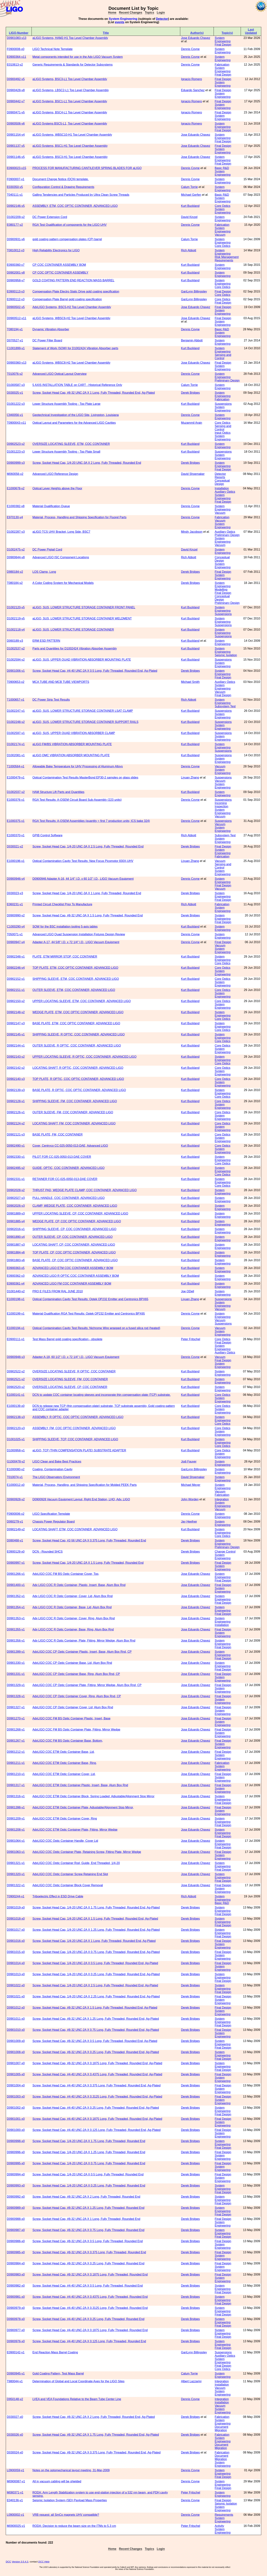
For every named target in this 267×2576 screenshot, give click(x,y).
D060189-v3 (15, 640)
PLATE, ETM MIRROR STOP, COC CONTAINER (64, 956)
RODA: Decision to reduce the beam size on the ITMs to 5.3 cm (74, 2525)
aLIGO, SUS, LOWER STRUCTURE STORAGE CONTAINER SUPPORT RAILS (85, 721)
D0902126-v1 (16, 1112)
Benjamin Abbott (192, 340)
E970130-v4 (15, 517)
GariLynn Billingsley (194, 291)
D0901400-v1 (16, 1585)
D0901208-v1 (16, 1829)
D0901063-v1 (16, 1851)
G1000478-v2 (16, 1461)
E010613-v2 (15, 64)
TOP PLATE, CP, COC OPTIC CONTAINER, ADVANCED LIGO (74, 1252)
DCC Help (44, 2561)
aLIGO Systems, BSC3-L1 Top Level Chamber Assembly (69, 79)
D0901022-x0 (16, 1985)
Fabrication (222, 64)
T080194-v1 (15, 329)
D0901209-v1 (16, 1818)
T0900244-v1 (15, 1896)
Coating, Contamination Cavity (52, 1469)
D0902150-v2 (16, 1001)
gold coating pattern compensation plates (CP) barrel (67, 239)
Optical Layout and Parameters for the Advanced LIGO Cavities (74, 422)
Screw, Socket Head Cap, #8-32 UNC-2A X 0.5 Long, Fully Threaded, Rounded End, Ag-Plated (94, 2041)
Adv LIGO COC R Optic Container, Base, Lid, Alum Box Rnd (72, 1607)
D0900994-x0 (16, 2174)
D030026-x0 (15, 2434)
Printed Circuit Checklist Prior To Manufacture (62, 904)
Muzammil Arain (191, 422)
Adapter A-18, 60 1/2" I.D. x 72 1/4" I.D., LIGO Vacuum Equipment (75, 1357)
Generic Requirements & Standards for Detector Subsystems (72, 64)
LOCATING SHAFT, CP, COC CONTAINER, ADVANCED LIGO (73, 1244)
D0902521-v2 (16, 1379)
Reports (220, 477)
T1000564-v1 (15, 766)
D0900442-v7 (16, 101)
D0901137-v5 (16, 145)
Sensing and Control (223, 356)
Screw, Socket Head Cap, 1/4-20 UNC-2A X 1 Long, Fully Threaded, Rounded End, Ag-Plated (94, 1940)
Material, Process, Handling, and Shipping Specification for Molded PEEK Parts (84, 1484)
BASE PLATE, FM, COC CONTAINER (57, 1134)
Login (161, 12)
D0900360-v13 (16, 362)
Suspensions (223, 403)
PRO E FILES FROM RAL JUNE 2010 (57, 1291)
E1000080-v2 (15, 1469)
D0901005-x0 (16, 2074)
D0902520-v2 (16, 1387)
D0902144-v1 (16, 1045)
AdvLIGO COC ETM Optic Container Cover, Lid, (64, 1774)
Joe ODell (187, 1291)
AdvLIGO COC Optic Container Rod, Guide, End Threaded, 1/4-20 (76, 1863)
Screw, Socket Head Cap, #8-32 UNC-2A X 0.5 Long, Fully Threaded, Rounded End (87, 2241)
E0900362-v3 (15, 1275)
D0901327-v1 (16, 1707)
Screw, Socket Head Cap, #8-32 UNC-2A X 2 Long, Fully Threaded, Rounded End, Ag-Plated (93, 2416)
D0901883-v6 (16, 1260)
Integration (222, 1499)
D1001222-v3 (16, 403)
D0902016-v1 (16, 1229)
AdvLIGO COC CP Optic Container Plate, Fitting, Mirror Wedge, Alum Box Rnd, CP (86, 1685)
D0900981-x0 (16, 2296)
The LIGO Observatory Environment (56, 1477)
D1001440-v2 (16, 1291)
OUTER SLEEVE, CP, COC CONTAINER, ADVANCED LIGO (72, 1236)
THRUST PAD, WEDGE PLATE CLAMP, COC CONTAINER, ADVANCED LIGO (84, 1190)
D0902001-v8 (16, 272)
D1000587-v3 (16, 384)
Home (112, 12)
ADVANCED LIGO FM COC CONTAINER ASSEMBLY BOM (71, 1283)
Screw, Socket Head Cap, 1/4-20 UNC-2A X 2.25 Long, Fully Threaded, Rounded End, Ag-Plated (96, 1996)
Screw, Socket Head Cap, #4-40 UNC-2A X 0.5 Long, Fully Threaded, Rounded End (87, 2285)
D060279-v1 (15, 1521)
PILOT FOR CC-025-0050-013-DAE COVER (61, 1156)
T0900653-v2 (15, 681)
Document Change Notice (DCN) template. (60, 179)
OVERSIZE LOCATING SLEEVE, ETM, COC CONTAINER (71, 443)
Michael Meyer (190, 1484)
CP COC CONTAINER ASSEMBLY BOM (59, 264)
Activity (219, 2525)
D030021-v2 (15, 846)
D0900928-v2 (16, 1499)
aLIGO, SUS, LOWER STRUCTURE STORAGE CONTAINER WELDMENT (82, 618)
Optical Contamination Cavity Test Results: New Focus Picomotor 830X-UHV (82, 860)
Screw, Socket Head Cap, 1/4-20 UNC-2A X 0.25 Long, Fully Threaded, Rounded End (88, 2185)
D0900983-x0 (16, 2274)
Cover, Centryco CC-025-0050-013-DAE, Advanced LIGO (70, 1145)
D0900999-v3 (16, 462)
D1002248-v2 (16, 721)
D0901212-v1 (16, 1751)
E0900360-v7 (15, 264)
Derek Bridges (190, 392)
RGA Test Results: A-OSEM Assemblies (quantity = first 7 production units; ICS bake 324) (91, 820)
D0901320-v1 (16, 1874)
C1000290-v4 (16, 926)
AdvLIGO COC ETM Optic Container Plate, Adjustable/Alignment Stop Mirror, (83, 1807)
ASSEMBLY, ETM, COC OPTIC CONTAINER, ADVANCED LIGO (75, 205)
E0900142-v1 (15, 2352)
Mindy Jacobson (191, 531)
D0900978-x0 (16, 2319)
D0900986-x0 (16, 2241)
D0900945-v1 (16, 2373)
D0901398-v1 (16, 1807)
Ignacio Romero (191, 79)
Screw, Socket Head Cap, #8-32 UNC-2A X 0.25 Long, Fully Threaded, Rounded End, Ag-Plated (95, 2052)
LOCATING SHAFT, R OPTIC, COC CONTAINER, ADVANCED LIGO (77, 1067)
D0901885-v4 (16, 1221)
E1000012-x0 (15, 1484)
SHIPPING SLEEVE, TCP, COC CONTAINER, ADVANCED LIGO (75, 1439)
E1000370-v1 (15, 835)
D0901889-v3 (16, 1213)
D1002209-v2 (16, 217)
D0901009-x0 (16, 2041)
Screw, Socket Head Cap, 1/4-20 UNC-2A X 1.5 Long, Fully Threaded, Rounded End (88, 1562)
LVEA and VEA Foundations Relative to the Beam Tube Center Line (76, 2399)
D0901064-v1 (16, 1840)
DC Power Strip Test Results (51, 699)
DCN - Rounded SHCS (47, 1551)
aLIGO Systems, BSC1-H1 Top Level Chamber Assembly (70, 145)
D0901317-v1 (16, 1785)
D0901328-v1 (16, 1696)
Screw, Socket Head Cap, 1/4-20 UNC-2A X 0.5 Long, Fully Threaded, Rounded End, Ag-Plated (95, 1963)
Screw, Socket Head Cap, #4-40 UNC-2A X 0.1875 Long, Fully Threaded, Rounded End (90, 2330)
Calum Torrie (189, 187)
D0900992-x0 (16, 2196)
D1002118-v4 (16, 629)
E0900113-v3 (15, 291)
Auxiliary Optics (225, 491)
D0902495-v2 (16, 1167)
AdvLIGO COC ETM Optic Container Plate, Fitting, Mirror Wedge (75, 1829)
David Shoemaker (193, 473)
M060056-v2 (15, 473)
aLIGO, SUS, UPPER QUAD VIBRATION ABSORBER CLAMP (73, 733)
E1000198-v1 (15, 1299)
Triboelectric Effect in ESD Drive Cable (57, 1896)
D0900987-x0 (16, 2230)
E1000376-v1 (15, 799)
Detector (162, 18)
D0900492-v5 (16, 79)
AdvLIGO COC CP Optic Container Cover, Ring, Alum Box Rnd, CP (76, 1696)
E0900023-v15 (16, 168)
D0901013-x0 (16, 1974)
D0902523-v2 (16, 443)
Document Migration (221, 2428)
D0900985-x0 (16, 2252)
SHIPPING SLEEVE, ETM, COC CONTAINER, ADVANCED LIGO (75, 978)
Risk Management (227, 257)
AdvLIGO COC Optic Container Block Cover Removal (67, 1885)
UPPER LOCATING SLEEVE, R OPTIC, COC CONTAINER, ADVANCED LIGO (84, 1056)
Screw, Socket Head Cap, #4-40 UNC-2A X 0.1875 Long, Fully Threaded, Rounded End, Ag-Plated (97, 2118)
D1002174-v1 (16, 744)
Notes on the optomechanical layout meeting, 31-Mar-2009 (71, 2470)
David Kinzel (189, 217)
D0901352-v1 (16, 1596)
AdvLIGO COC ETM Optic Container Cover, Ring (64, 1818)
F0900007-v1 (15, 179)
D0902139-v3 (16, 1090)
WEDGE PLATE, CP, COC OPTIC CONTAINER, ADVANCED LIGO (76, 1221)
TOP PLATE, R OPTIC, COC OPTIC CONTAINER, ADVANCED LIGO (78, 1078)
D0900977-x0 (16, 2330)
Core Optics (222, 205)
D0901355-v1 (16, 1629)
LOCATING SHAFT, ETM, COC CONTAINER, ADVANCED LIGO (75, 1529)
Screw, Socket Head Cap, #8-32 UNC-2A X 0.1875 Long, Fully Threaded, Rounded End (90, 2274)
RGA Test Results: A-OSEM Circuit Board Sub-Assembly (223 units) (77, 799)
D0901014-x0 (16, 1963)
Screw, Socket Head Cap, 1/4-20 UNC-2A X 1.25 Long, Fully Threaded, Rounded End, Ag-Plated (96, 1929)
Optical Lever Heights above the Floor (57, 488)
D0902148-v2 (16, 1012)
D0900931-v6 (16, 239)
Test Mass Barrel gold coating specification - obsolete (67, 1339)
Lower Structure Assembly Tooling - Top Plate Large (66, 403)
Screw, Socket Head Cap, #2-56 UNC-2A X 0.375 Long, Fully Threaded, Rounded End (89, 1540)
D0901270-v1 (16, 1718)
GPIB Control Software (47, 835)
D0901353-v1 (16, 1618)
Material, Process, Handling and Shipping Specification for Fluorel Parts (79, 517)
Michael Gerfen (191, 194)
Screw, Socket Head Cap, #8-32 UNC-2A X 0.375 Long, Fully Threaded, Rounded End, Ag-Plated (96, 2452)
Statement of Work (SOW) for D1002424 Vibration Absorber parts (75, 348)
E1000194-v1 (15, 1328)
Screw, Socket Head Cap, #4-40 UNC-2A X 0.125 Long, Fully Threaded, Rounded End (89, 2341)
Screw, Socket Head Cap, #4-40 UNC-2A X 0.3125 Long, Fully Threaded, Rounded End (90, 2307)
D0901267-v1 (16, 1740)
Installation (222, 488)
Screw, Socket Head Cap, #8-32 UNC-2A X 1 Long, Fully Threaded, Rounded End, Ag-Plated (93, 392)
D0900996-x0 (16, 2152)
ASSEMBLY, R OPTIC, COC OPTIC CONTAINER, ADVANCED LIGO (77, 1417)
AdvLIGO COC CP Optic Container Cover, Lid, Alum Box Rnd (72, 1707)
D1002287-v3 (16, 531)
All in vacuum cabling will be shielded (56, 2481)
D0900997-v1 (16, 1562)
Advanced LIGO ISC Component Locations (60, 557)
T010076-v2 (15, 373)
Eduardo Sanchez (193, 90)
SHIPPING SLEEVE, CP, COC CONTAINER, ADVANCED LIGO (74, 1229)
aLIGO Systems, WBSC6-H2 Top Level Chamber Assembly (71, 318)
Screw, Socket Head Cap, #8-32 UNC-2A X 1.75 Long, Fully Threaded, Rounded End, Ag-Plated (95, 2434)
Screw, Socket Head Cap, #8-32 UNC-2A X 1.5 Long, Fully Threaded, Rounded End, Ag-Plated (94, 2007)
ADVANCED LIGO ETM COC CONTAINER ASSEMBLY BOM (72, 1268)
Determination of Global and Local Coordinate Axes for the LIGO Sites (78, 2381)
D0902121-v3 (16, 1134)
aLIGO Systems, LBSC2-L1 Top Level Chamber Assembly (70, 90)
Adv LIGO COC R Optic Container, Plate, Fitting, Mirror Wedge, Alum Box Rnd (83, 1640)
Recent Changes (130, 12)
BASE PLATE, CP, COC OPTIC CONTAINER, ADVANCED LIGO (75, 1260)
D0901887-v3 (16, 1244)
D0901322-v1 (16, 1885)
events (119, 22)
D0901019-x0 (16, 1907)
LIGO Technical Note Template (52, 49)
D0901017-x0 (16, 1929)
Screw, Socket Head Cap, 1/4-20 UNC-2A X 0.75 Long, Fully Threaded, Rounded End (88, 2163)
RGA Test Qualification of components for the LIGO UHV (69, 224)
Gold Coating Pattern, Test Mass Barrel (58, 2373)
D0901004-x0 (16, 2085)
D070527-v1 (15, 340)
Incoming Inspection (221, 805)
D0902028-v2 (16, 1190)
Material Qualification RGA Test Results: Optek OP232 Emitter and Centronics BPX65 (88, 1313)
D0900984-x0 (16, 2263)
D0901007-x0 (16, 2063)
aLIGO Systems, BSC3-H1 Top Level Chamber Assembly (70, 156)
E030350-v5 (15, 187)
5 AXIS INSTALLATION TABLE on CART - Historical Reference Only (77, 384)
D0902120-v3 (16, 1428)
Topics (149, 12)
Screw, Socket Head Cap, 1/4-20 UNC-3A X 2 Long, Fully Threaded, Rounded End (86, 462)
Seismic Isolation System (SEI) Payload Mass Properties (69, 2500)
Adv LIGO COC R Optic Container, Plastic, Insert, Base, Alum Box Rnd (79, 1585)
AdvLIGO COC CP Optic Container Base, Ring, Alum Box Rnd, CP (76, 1674)
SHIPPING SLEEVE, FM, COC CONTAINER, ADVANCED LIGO (74, 1101)
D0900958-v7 (16, 280)
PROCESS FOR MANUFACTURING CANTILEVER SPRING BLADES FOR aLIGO (87, 168)
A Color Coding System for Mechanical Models (63, 582)
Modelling (221, 589)
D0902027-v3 (16, 1197)
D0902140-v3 (16, 1078)
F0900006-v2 (15, 1513)
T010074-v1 (15, 1477)
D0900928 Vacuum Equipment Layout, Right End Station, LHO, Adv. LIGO (81, 1499)
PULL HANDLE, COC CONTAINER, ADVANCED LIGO (68, 1197)
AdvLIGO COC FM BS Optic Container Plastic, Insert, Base (71, 1718)
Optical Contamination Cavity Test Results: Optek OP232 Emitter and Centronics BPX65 (90, 1299)
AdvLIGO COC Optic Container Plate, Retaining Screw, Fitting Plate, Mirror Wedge (86, 1851)
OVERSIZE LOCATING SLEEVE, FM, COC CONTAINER (70, 1379)
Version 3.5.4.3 (20, 2561)
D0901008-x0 (16, 2052)
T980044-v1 (15, 2381)
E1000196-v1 (15, 860)
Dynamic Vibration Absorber (50, 329)
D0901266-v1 (16, 1573)
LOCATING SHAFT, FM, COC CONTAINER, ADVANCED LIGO (74, 1123)
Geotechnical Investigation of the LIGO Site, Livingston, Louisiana (75, 415)
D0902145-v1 (16, 1034)
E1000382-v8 (15, 506)
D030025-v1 (15, 392)
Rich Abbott (188, 250)
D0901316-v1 (16, 1796)
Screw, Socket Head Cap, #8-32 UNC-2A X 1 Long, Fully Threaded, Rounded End (86, 2218)
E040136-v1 (15, 2500)
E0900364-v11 (16, 56)
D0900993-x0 (16, 2185)
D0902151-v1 (16, 990)
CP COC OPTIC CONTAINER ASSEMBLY (60, 272)
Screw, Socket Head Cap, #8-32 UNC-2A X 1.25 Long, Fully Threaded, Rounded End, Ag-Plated (95, 2018)
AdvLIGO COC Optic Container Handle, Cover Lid (65, 1840)
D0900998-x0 (16, 2141)
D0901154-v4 (16, 134)
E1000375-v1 (15, 820)
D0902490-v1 (16, 1145)
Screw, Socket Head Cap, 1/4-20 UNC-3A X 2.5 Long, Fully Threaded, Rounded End (88, 846)
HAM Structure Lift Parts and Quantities (58, 792)
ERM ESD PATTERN (46, 640)
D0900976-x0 (16, 2341)
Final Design (223, 44)
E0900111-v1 (15, 1339)
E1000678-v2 (15, 488)
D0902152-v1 (16, 978)
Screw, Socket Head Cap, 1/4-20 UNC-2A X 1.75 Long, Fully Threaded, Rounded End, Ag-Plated (96, 1907)
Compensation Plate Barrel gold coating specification (67, 299)
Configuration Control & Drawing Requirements (63, 187)
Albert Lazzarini (191, 2381)
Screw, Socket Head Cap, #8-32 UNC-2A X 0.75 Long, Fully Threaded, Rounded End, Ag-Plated (95, 2029)
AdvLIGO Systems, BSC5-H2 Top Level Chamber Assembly (71, 307)
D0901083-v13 (16, 37)
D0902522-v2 (16, 1371)
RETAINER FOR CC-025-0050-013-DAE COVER (64, 1179)
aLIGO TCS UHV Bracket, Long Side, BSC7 (61, 531)
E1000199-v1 (15, 1313)
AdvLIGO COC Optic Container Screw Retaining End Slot (70, 1874)
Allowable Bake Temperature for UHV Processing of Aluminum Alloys (77, 766)
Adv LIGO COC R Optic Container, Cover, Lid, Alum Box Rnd (72, 1596)
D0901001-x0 (16, 2118)
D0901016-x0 (16, 1940)
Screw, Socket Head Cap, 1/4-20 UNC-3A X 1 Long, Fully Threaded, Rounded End (86, 893)
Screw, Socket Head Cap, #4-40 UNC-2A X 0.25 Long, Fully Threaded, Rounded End (88, 2319)
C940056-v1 (15, 415)
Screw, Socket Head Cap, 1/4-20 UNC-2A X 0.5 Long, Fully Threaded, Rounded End (88, 2174)
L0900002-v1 (15, 2514)
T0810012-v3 (15, 250)
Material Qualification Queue (51, 506)
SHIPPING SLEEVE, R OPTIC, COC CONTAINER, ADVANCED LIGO (78, 1034)
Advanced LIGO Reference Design (55, 473)
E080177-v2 (15, 224)
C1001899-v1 (16, 348)
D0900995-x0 (16, 2163)
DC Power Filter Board (47, 340)
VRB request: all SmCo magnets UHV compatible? (65, 2514)
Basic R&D (222, 168)
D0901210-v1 (16, 1774)
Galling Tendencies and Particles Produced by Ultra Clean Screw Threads (80, 194)
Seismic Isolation (226, 655)
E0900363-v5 (15, 1268)
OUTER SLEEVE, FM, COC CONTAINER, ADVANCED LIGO (72, 1112)
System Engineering (222, 39)
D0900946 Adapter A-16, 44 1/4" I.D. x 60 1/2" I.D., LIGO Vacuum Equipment (83, 878)
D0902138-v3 (16, 1417)
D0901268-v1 (16, 1729)
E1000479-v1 (15, 777)
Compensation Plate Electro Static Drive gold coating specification (75, 291)
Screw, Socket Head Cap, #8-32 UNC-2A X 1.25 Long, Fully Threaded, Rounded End (88, 2207)
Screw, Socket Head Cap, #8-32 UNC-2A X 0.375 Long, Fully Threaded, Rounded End (89, 2252)
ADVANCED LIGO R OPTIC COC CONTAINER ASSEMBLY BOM (75, 1275)
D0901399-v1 (16, 1651)
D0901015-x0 (16, 1952)
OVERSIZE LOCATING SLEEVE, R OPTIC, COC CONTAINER (74, 1371)
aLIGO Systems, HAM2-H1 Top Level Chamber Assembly (70, 37)
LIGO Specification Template (51, 1513)
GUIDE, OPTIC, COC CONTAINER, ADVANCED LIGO (68, 1167)
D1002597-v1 (16, 733)
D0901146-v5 (16, 156)
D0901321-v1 (16, 1863)
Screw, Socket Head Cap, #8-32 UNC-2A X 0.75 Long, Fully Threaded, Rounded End (88, 2230)
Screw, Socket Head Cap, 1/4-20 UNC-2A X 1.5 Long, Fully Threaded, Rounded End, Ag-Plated (95, 1918)
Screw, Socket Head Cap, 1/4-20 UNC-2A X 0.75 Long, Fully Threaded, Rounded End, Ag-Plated (96, 1952)
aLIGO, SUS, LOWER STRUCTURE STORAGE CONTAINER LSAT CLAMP (82, 710)
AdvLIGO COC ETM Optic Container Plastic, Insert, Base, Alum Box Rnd (80, 1785)
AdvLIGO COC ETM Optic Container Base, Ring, (64, 1762)
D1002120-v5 (16, 607)
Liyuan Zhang (190, 777)
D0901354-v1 (16, 1607)
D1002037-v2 (16, 792)
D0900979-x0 (16, 2307)
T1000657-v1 (15, 699)
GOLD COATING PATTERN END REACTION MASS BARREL (73, 280)
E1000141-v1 (15, 1394)
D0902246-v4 (16, 967)
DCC (8, 2561)
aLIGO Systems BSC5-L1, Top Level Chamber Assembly (69, 123)
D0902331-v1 (16, 1179)
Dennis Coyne (190, 49)
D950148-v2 (15, 2399)
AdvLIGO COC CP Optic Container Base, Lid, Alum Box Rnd (72, 1662)
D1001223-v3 (16, 451)
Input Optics (222, 432)
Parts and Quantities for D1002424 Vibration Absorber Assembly (74, 648)
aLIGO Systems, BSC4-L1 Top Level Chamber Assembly (69, 112)
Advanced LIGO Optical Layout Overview (59, 373)
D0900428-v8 (16, 90)
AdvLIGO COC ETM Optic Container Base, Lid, (63, 1751)
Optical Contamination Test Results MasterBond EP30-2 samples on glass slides (85, 777)
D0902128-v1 (16, 1101)
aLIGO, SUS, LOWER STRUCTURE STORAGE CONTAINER (73, 629)
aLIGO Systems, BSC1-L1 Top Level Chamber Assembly (69, 101)
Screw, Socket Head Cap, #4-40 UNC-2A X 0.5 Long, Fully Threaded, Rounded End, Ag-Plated (94, 670)
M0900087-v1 (16, 2481)
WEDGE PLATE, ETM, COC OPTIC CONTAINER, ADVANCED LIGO (77, 1012)
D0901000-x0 (16, 2129)
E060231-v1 (15, 904)
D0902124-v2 (16, 1123)
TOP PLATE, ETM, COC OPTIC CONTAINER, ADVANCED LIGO (75, 967)
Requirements (224, 260)
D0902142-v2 (16, 1067)
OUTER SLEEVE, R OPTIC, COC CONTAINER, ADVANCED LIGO (76, 1045)
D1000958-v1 (16, 1450)
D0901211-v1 (16, 1762)
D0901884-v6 (16, 1252)
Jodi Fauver (189, 1461)
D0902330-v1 (16, 1156)
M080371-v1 (15, 2492)
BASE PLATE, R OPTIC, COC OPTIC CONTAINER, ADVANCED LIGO (79, 1090)
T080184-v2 (15, 582)
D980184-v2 (15, 571)
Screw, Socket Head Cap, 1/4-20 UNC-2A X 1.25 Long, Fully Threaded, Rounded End (88, 2152)
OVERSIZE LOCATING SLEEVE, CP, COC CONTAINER (69, 1387)
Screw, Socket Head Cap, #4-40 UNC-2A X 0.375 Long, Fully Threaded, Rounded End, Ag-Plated (96, 2085)
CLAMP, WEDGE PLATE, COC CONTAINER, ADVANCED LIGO (74, 1205)
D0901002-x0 (16, 2107)
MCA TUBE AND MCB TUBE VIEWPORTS (60, 681)
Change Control (225, 1551)
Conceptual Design (222, 482)
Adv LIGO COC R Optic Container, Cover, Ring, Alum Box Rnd (73, 1618)
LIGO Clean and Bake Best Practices (56, 1461)
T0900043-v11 (16, 422)
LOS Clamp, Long (44, 571)
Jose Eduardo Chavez (195, 37)
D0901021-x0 (16, 1996)
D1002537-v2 (16, 648)
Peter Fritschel (190, 1339)
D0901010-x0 (16, 2029)
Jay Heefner (189, 1521)
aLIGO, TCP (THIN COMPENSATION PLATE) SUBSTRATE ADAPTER (79, 1450)
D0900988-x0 (16, 2218)
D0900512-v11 (16, 318)
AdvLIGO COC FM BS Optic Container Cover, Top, (65, 1573)
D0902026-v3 (16, 1205)
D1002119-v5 (16, 618)
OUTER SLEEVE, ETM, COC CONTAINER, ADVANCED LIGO (73, 990)
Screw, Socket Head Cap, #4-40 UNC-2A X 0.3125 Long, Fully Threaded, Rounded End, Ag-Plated (97, 2096)
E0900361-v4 (15, 1283)
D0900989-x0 (16, 2207)
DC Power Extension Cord (49, 217)
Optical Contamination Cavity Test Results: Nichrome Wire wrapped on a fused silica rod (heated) (96, 1328)
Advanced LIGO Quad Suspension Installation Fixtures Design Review (78, 934)
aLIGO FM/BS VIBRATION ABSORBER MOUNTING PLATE (72, 744)
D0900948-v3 (16, 1357)
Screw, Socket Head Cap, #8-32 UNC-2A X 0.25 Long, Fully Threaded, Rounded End (88, 2263)
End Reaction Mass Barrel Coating (55, 2352)
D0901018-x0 (16, 1918)
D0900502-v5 (16, 307)
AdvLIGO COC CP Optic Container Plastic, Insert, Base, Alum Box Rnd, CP (82, 1651)
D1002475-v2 (16, 549)
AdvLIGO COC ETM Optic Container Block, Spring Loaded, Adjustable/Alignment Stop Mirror (93, 1796)
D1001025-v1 (16, 1439)
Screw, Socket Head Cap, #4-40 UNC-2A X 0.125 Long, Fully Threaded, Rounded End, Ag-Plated (96, 2129)
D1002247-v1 (16, 710)
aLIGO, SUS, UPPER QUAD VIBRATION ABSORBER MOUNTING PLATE (81, 659)
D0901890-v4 (16, 1236)
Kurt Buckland (190, 205)
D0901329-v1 (16, 1685)
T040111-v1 (15, 194)
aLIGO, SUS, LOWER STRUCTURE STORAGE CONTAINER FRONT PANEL (83, 607)
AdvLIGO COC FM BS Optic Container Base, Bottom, (67, 1740)
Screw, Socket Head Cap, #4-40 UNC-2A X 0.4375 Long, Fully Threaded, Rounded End (90, 2296)
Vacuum (220, 234)
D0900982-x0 (16, 2285)
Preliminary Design (227, 380)
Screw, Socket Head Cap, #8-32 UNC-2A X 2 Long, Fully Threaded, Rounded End (86, 2196)
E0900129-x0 (15, 1551)
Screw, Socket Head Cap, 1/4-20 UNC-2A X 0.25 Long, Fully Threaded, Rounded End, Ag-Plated (96, 1974)
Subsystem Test (225, 706)
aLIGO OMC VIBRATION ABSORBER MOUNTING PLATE (71, 755)
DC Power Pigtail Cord (47, 549)
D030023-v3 (15, 893)
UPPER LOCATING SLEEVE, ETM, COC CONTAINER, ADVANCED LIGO (81, 1001)
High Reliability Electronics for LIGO (56, 250)
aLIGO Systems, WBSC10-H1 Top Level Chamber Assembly (72, 134)
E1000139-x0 (15, 1405)
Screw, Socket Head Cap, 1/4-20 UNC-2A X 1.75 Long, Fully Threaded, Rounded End (88, 2141)
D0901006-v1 (16, 670)
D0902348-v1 (16, 956)
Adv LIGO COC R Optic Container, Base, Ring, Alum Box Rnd (73, 1629)
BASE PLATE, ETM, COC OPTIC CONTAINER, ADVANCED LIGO (76, 1023)
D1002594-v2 (16, 659)
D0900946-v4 (16, 878)
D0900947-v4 (16, 942)
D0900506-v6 (16, 123)
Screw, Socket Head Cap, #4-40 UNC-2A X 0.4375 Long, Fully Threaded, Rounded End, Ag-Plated (97, 2074)
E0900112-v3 (15, 299)
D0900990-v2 (16, 915)
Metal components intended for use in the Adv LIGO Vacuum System (77, 56)
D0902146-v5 (16, 205)
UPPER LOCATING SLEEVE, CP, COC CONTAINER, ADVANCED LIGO (80, 1213)
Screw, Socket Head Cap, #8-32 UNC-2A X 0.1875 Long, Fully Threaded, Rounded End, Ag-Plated (97, 2063)
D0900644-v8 (16, 557)
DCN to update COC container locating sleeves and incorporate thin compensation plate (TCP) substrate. (101, 1394)
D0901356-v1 (16, 1640)
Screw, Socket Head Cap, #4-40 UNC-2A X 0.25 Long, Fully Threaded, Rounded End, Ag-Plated (95, 2107)
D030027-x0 (15, 2416)
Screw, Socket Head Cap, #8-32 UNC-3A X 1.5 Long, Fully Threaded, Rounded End (87, 915)
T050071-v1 (15, 934)
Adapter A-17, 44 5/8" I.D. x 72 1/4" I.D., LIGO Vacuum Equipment (75, 942)
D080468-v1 (15, 1540)
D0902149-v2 (16, 1529)
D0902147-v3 (16, 1023)
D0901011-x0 (16, 2018)
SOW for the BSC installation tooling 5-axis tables (65, 926)
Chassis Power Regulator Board (53, 1521)
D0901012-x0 (16, 2007)
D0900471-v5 (16, 112)
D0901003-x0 (16, 2096)
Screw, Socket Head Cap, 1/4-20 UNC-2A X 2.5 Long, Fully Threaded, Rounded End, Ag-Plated (95, 1985)
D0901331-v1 (16, 1674)
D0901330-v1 (16, 1662)
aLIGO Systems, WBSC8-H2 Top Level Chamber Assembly (71, 362)
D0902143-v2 (16, 1056)
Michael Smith (190, 681)
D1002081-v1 (16, 755)
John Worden (190, 1499)
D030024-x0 (15, 2452)
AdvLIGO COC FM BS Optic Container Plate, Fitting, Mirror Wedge (76, 1729)
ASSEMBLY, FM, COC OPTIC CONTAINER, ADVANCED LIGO (74, 1428)
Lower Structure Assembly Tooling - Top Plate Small (66, 451)
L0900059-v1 (15, 2470)
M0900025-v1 (16, 2525)
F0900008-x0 (15, 49)
